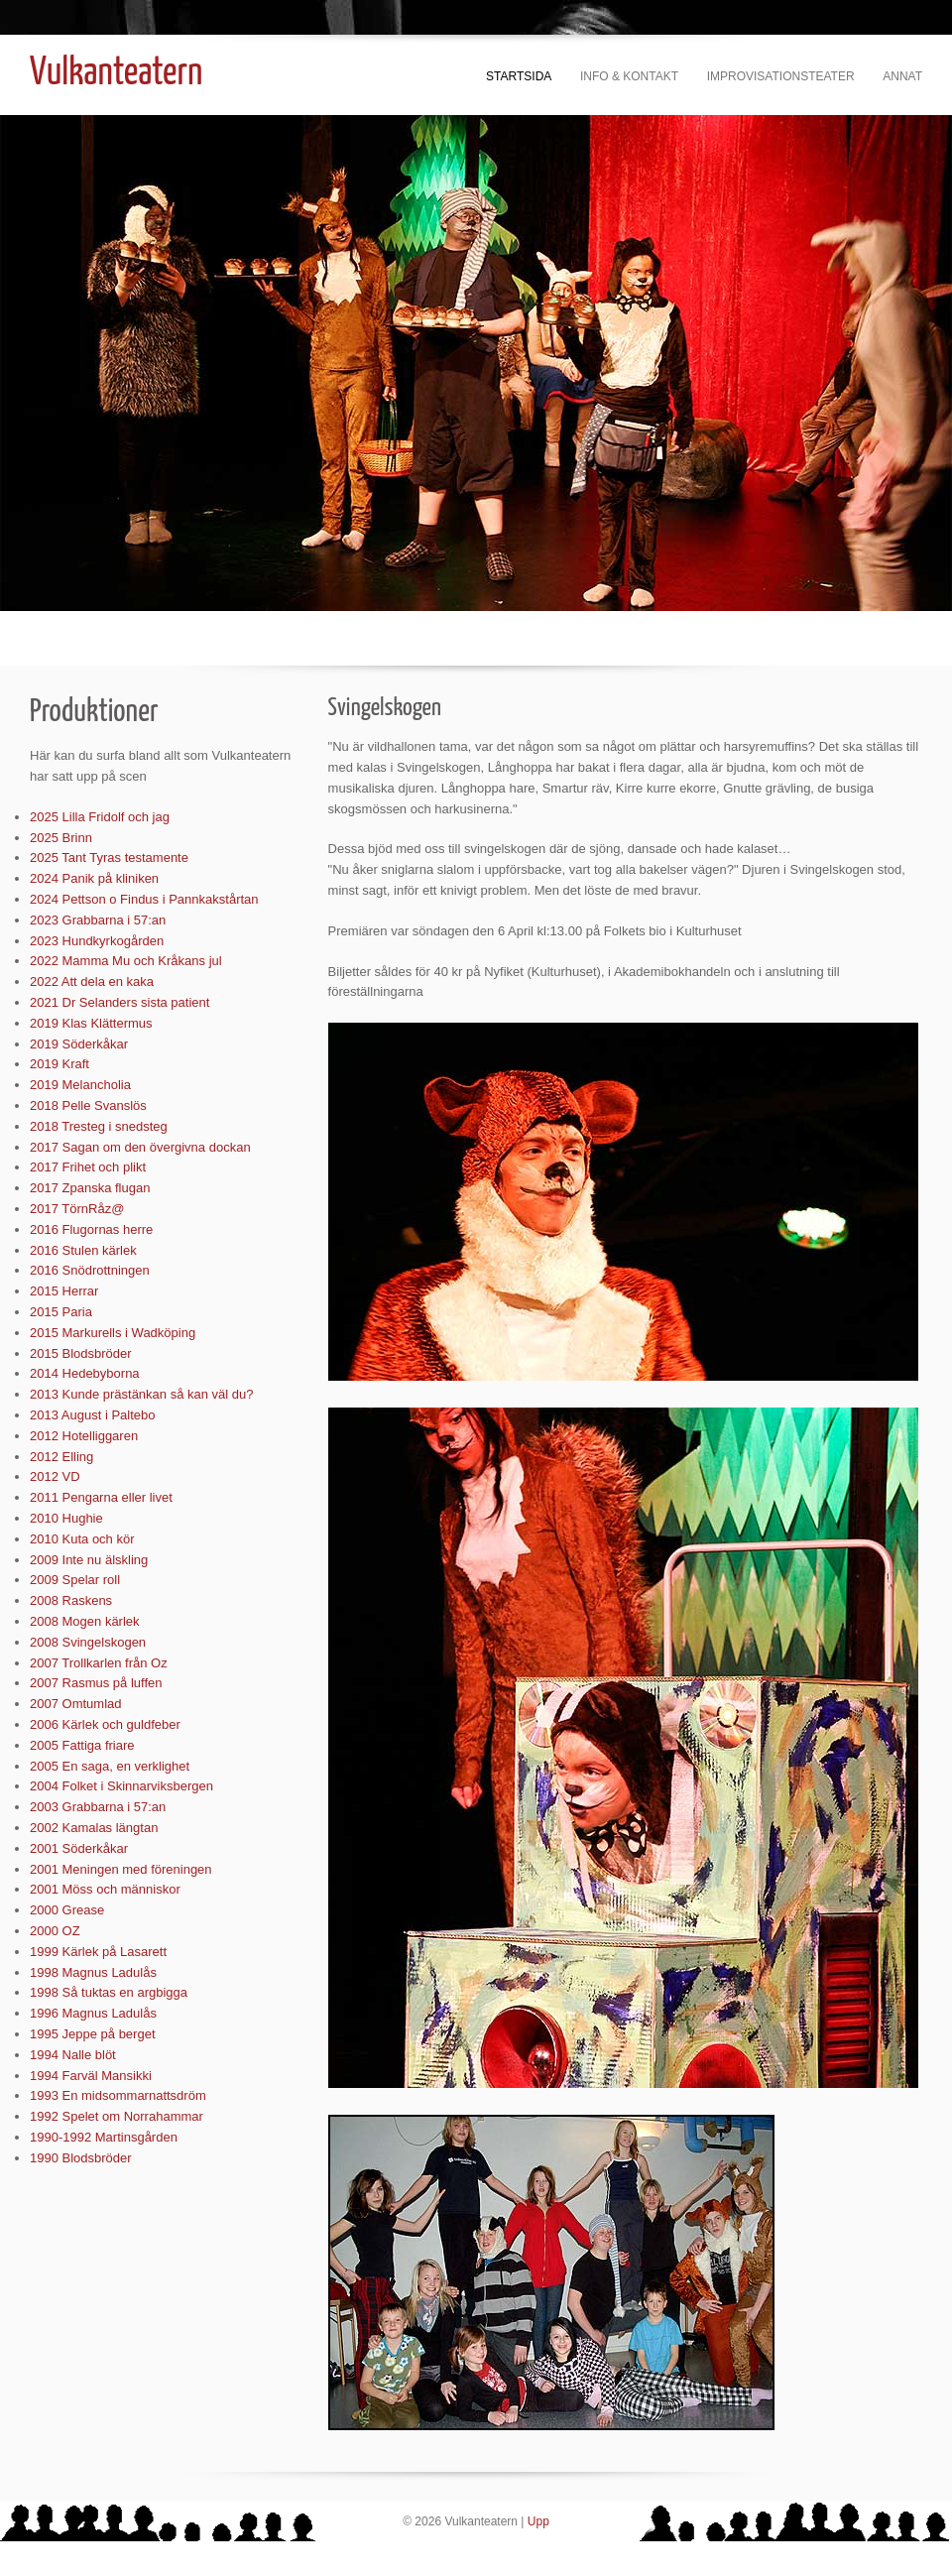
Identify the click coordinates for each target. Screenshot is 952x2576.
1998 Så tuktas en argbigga (108, 1992)
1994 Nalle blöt (73, 2054)
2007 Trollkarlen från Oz (99, 1663)
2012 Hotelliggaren (84, 1435)
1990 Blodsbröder (81, 2157)
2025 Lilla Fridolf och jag (100, 816)
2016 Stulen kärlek (83, 1250)
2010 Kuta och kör (82, 1539)
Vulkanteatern (116, 74)
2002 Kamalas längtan (94, 1827)
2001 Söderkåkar (79, 1848)
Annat (902, 76)
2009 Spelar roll (75, 1579)
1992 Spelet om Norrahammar (116, 2116)
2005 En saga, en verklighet (109, 1766)
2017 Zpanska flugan (90, 1187)
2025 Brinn (61, 837)
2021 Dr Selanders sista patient (119, 1002)
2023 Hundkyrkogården (97, 940)
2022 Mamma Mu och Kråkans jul (126, 960)
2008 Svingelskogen (88, 1642)
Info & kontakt (629, 76)
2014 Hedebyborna (85, 1373)
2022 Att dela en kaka (92, 981)
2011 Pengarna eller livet (101, 1497)
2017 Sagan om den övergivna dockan (140, 1147)
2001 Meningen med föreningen (121, 1869)
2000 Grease (67, 1909)
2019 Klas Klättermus (91, 1023)
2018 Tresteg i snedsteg (99, 1126)
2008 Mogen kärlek (85, 1621)
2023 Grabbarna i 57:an (98, 920)
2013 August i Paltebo (93, 1415)
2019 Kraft (59, 1063)
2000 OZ (55, 1930)
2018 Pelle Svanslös (88, 1105)
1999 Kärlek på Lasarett (98, 1951)
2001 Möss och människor (105, 1889)
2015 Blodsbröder (81, 1353)
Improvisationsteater (781, 76)
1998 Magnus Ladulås (93, 1972)
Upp (538, 2521)
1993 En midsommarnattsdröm (118, 2095)
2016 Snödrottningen (90, 1270)
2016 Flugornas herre (91, 1229)
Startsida (518, 76)
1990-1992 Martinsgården (104, 2137)
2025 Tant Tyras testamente (109, 857)
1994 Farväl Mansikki (91, 2075)
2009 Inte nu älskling (89, 1559)
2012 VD (55, 1476)
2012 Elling (61, 1456)
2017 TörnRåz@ (77, 1208)
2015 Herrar (64, 1291)
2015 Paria (61, 1311)
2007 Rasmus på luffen (96, 1682)
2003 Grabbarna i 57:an (98, 1806)
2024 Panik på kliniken (94, 878)
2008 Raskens (71, 1600)
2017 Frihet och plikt (88, 1167)
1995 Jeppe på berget (93, 2033)
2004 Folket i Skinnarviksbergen (121, 1786)
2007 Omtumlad (76, 1703)
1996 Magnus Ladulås (93, 2013)
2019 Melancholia (80, 1084)
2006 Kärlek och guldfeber (105, 1724)
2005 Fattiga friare (82, 1745)
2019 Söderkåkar (79, 1044)
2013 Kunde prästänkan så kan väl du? (142, 1394)
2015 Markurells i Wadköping (112, 1332)
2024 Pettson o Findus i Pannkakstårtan (144, 899)
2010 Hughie (66, 1518)
